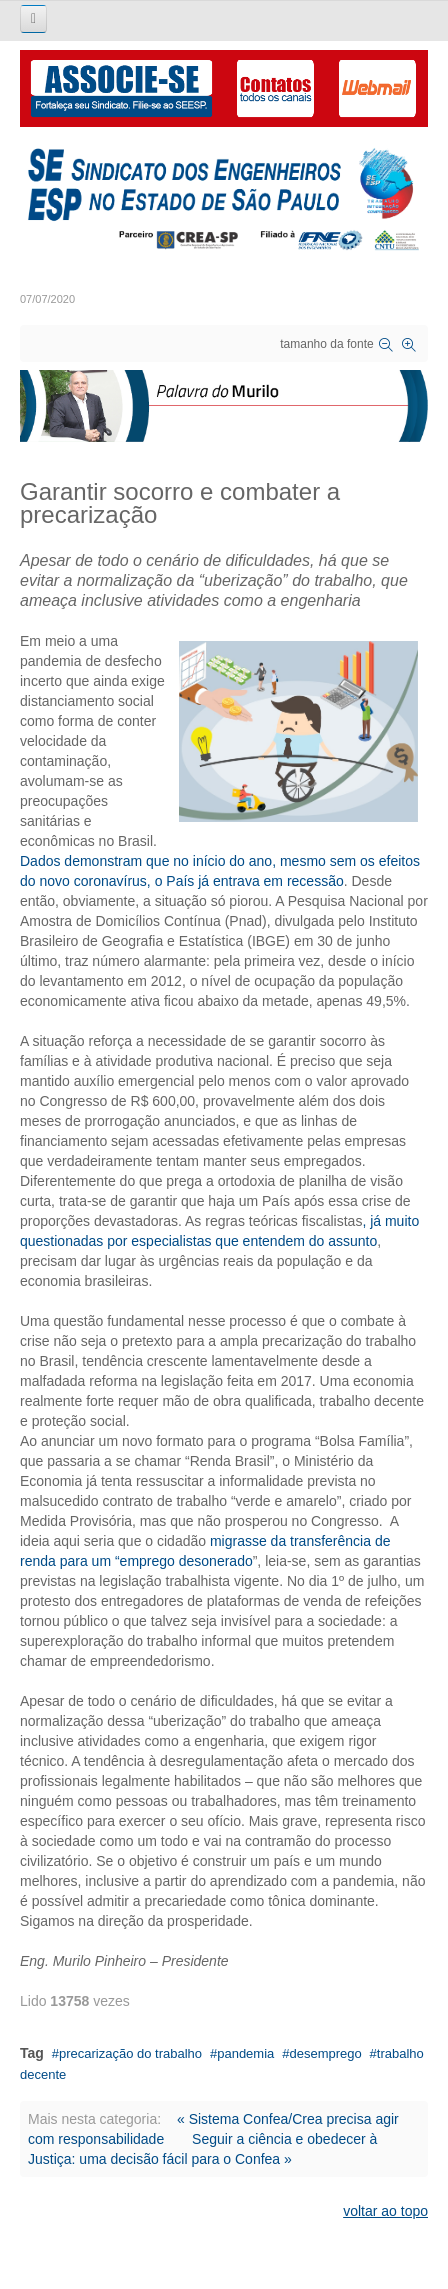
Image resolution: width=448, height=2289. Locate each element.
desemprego (325, 2053)
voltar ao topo (385, 2211)
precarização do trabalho (130, 2053)
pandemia (245, 2053)
